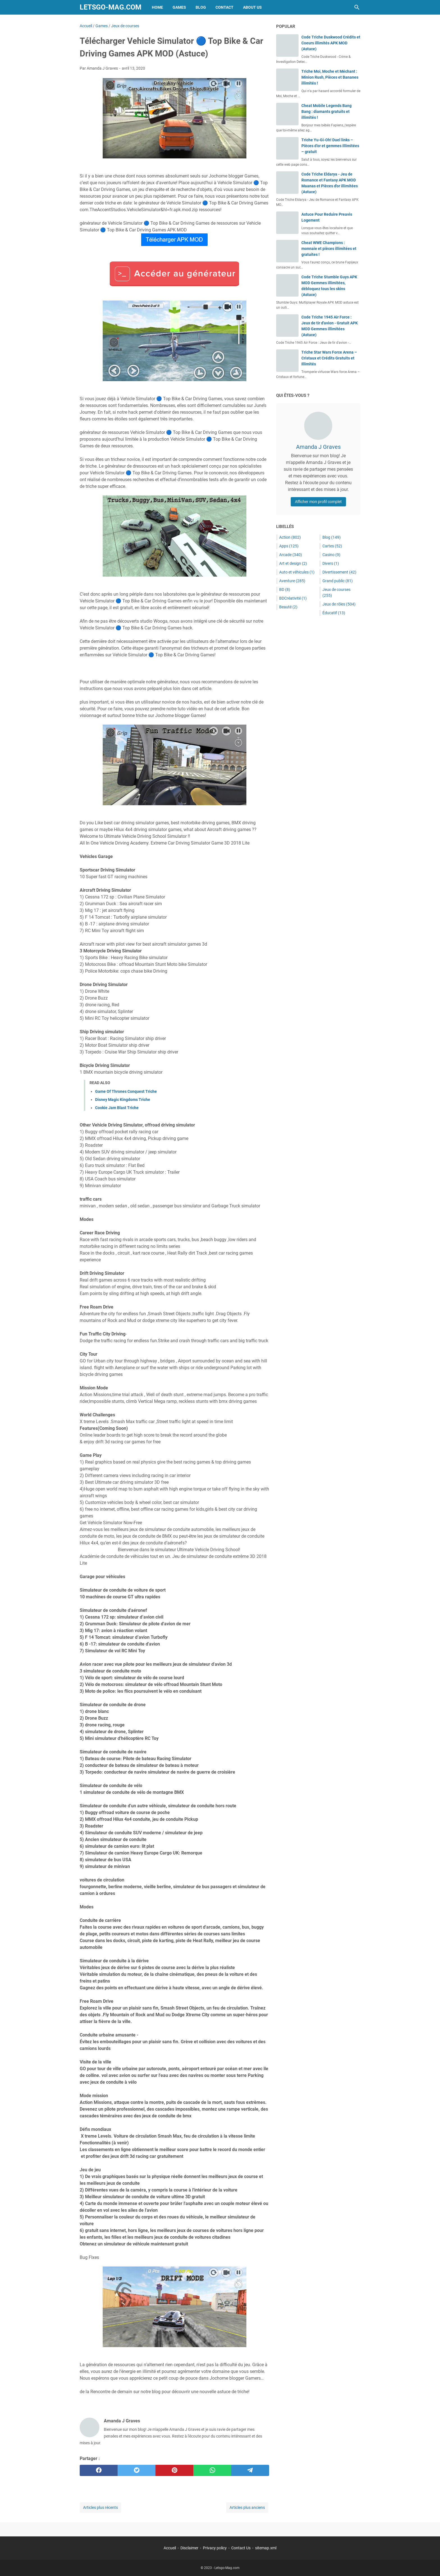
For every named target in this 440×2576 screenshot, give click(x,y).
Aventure (292, 581)
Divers (330, 563)
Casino (331, 554)
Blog (201, 7)
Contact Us (241, 2548)
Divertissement (339, 572)
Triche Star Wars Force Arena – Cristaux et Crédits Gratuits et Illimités (329, 358)
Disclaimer (189, 2548)
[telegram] (250, 2470)
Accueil (170, 2548)
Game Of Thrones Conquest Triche (126, 1091)
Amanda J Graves (318, 446)
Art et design (293, 563)
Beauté (288, 607)
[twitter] (136, 2470)
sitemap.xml (265, 2548)
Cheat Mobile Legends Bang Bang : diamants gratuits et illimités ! (326, 111)
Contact (224, 7)
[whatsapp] (212, 2470)
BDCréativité (293, 598)
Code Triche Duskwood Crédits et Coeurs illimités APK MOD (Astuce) (330, 43)
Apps (289, 546)
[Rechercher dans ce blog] (357, 7)
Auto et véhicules (297, 572)
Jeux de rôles (339, 604)
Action (290, 537)
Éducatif (333, 613)
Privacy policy (215, 2548)
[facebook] (99, 2470)
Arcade (290, 554)
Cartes (332, 546)
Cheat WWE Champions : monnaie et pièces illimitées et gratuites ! (328, 248)
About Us (252, 7)
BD (284, 589)
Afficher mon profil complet (318, 501)
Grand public (337, 581)
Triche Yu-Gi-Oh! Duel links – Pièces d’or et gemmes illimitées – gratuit (330, 146)
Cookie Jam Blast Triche (117, 1107)
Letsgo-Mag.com (110, 7)
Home (157, 7)
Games (179, 7)
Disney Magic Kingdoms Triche (122, 1099)
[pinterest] (174, 2470)
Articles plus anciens (247, 2507)
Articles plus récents (100, 2507)
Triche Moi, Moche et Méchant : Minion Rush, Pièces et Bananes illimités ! (329, 77)
